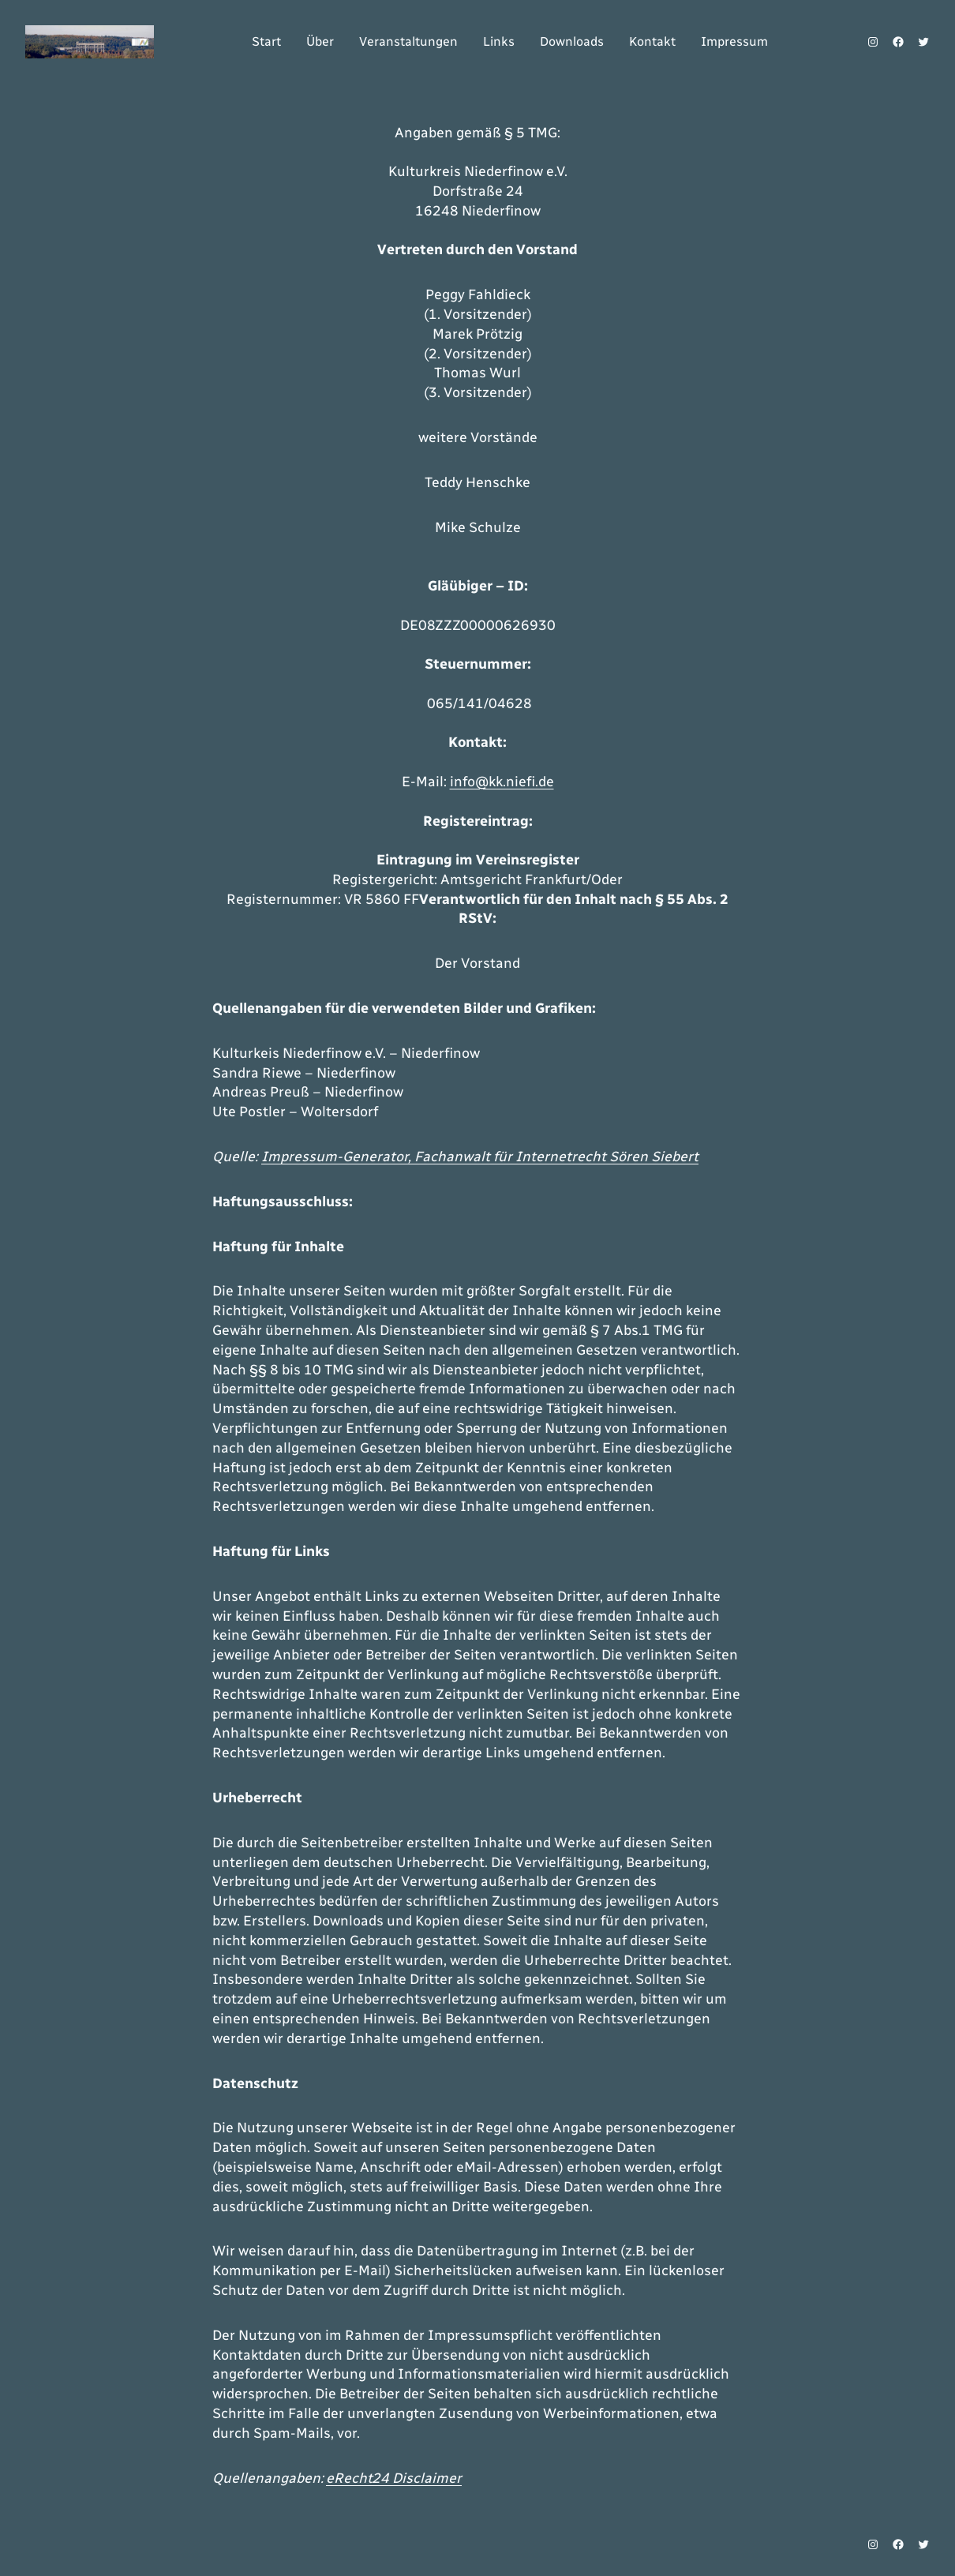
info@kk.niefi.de (502, 781)
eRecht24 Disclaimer (394, 2478)
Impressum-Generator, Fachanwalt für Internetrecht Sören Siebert (479, 1156)
